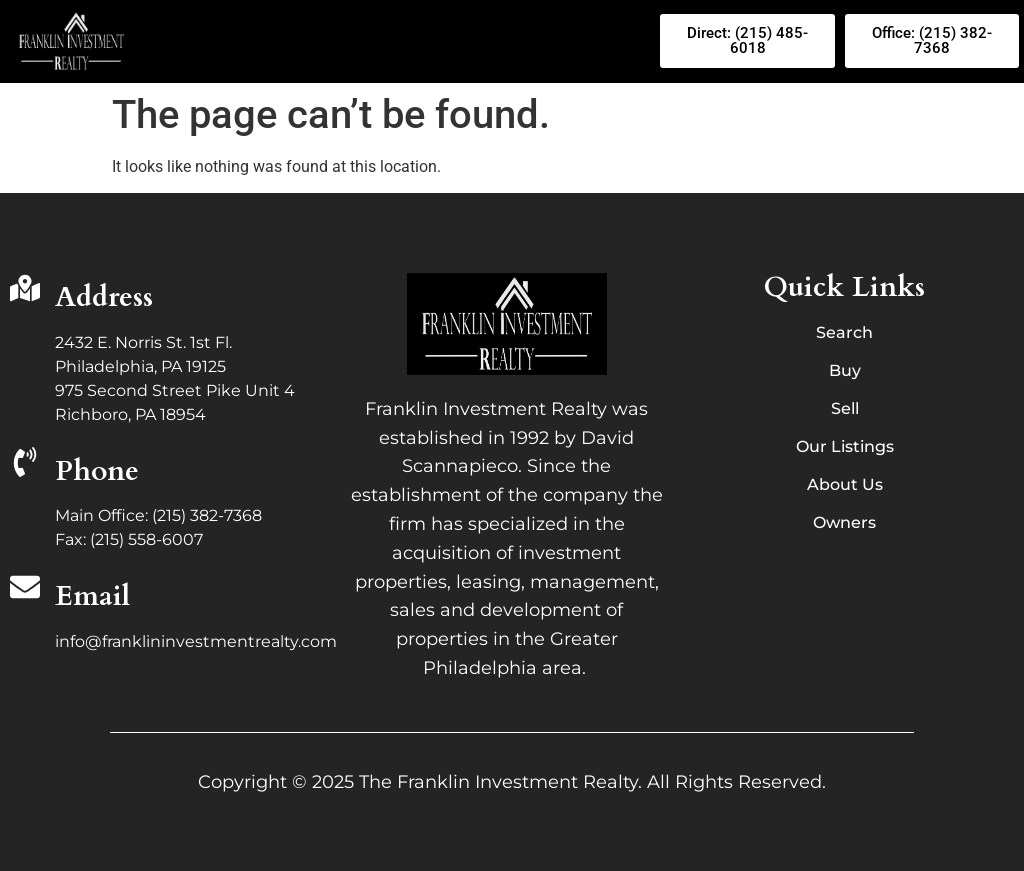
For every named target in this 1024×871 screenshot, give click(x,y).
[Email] (25, 589)
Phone (97, 471)
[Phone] (25, 464)
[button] (399, 41)
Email (92, 596)
